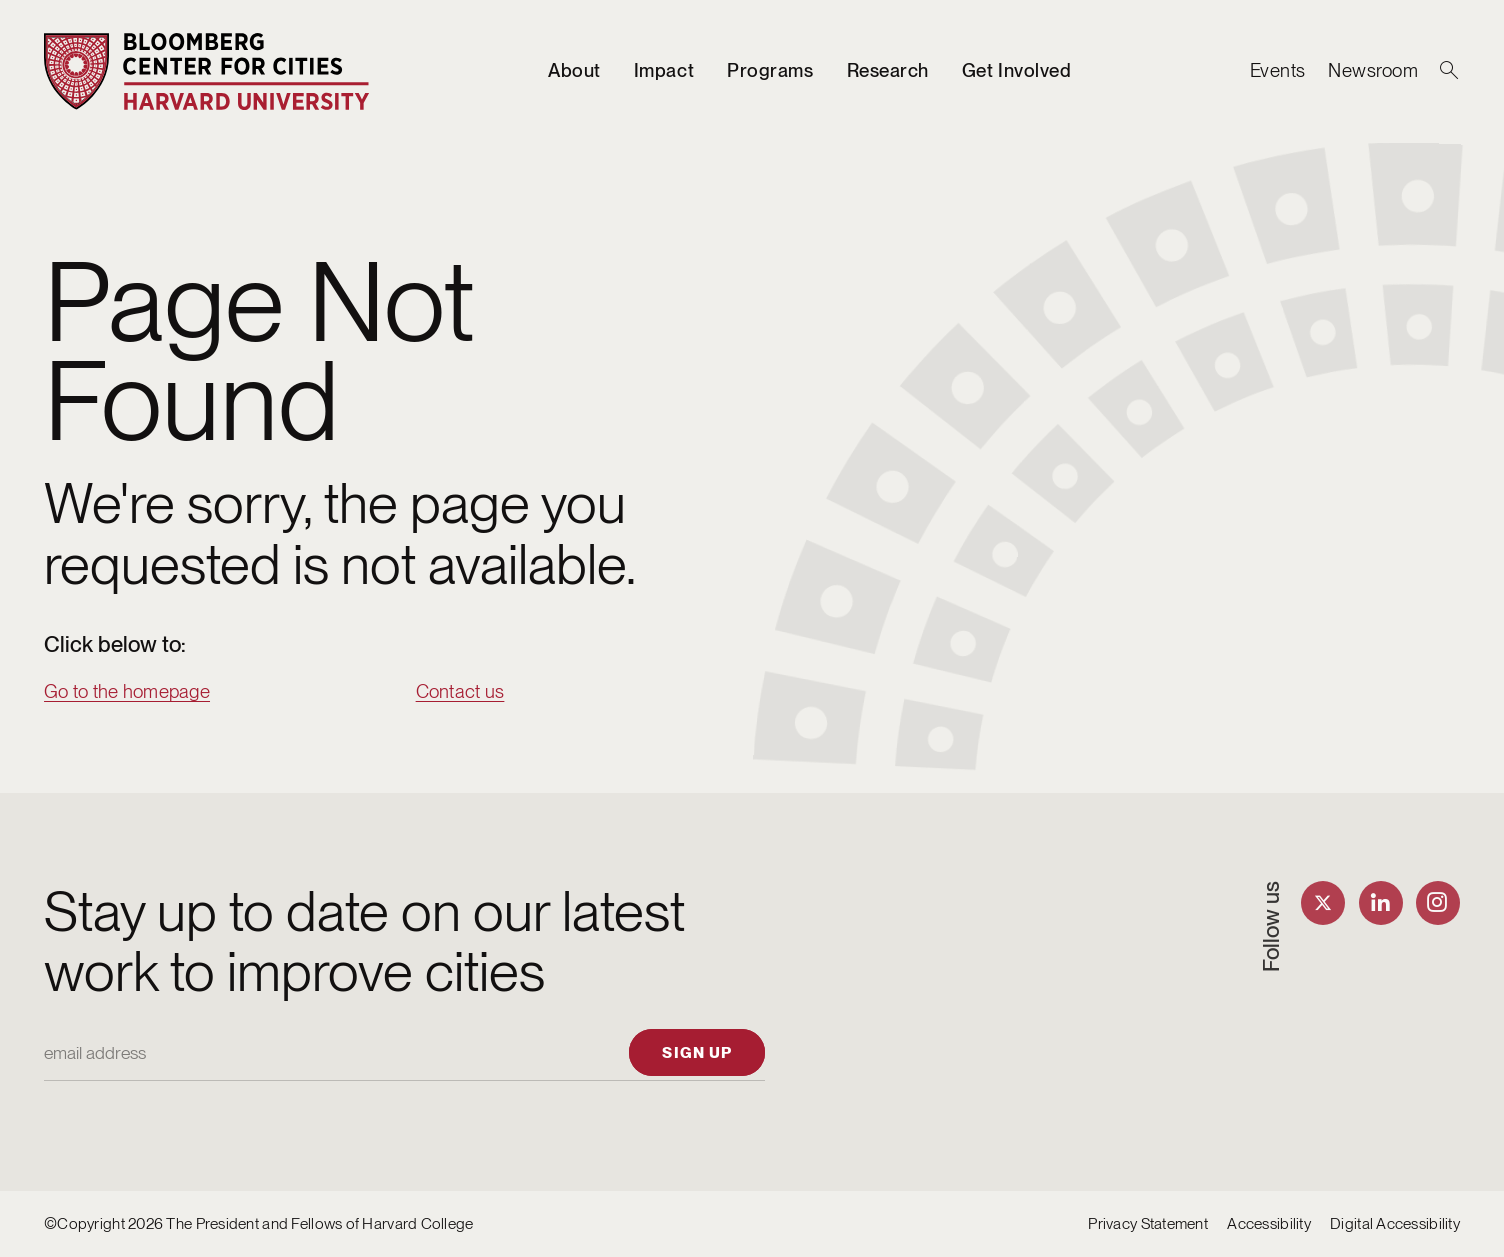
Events (1278, 70)
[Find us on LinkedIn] (1381, 903)
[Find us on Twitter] (1323, 903)
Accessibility (1269, 1223)
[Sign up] (697, 1052)
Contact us (460, 691)
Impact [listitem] (664, 70)
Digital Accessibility (1395, 1223)
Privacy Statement (1148, 1223)
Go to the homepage (127, 691)
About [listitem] (574, 70)
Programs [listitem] (770, 70)
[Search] (1450, 71)
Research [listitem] (888, 70)
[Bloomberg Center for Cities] (207, 71)
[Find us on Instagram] (1438, 903)
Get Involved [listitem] (1017, 70)
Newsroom (1373, 70)
